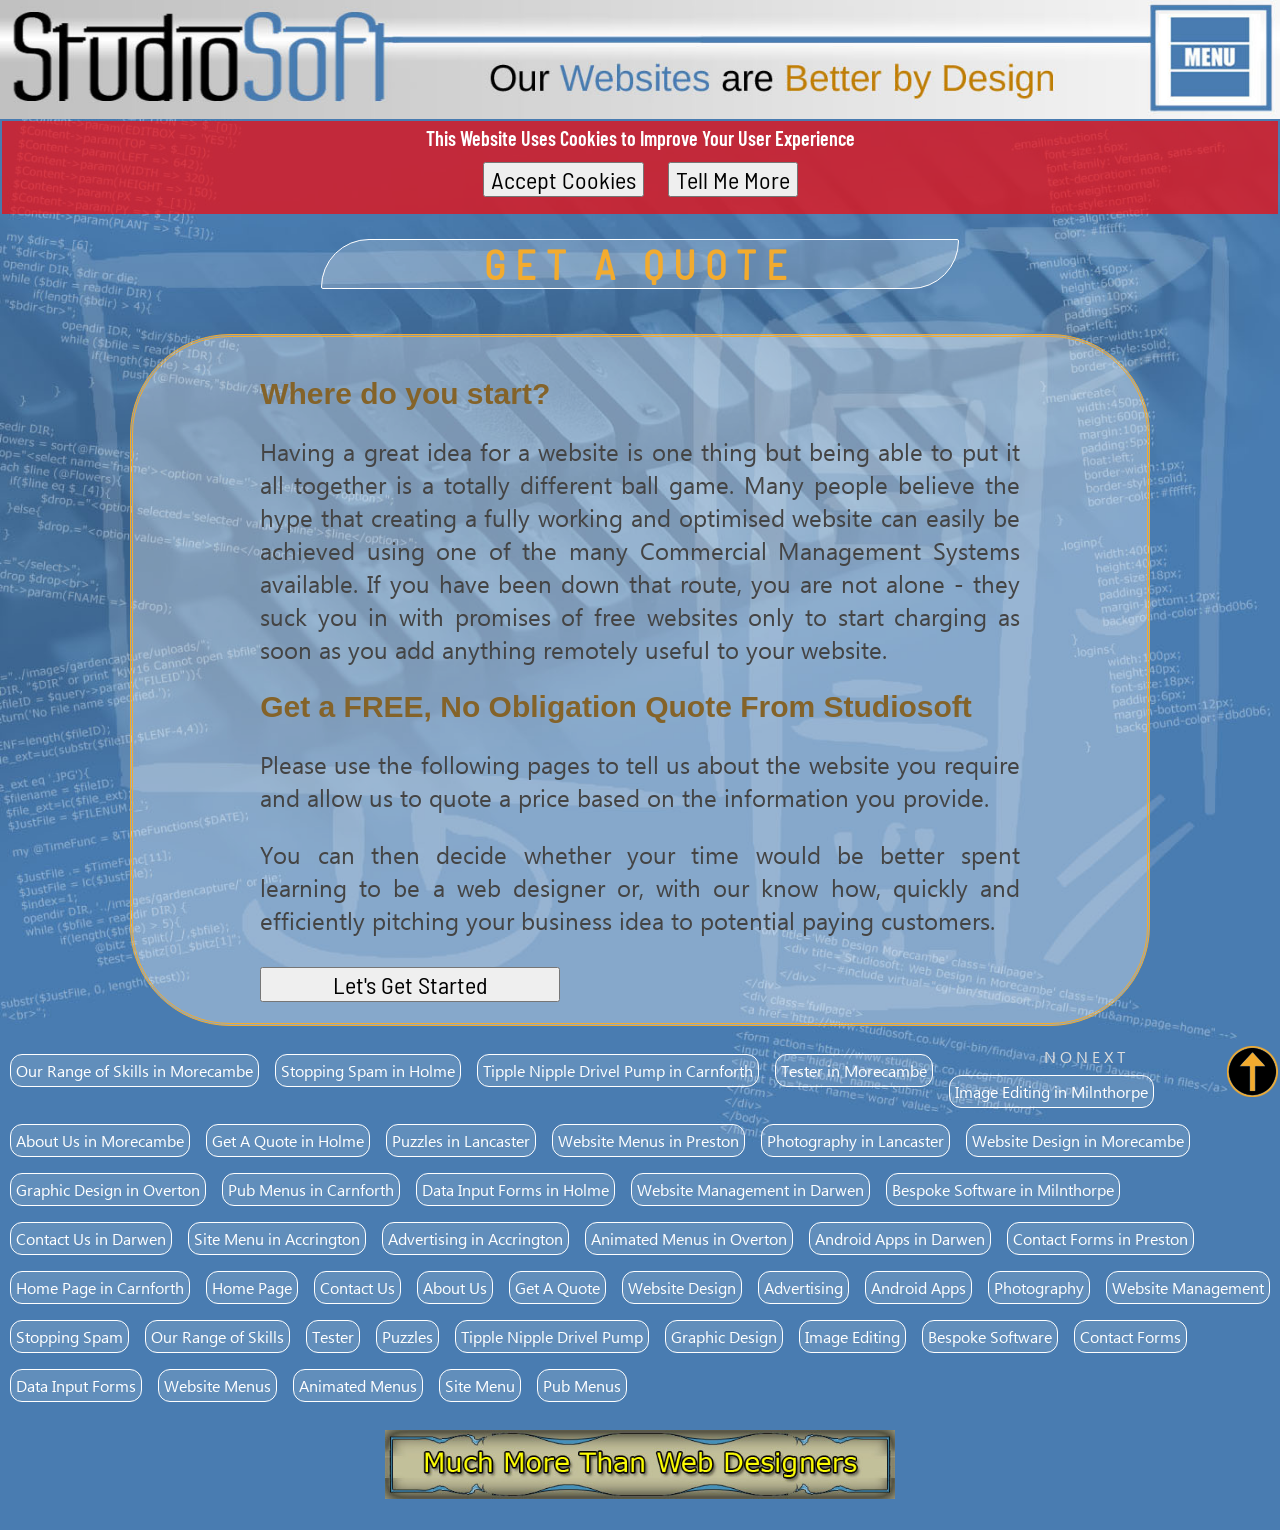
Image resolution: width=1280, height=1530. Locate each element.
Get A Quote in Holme (288, 1140)
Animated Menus (358, 1385)
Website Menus (217, 1385)
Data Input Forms (76, 1385)
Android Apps (918, 1287)
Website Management (1188, 1287)
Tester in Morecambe (854, 1070)
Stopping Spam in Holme (368, 1070)
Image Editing (852, 1336)
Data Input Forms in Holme (515, 1189)
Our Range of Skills (217, 1336)
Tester (333, 1336)
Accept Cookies (563, 179)
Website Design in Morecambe (1078, 1140)
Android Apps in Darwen (900, 1238)
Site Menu (480, 1385)
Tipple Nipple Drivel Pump (552, 1336)
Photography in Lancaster (855, 1140)
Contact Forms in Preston (1100, 1238)
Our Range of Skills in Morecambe (134, 1070)
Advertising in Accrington (475, 1238)
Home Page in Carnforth (100, 1287)
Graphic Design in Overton (108, 1189)
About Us (455, 1287)
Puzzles (407, 1336)
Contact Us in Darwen (91, 1238)
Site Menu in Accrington (277, 1238)
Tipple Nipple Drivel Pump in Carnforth (618, 1070)
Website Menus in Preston (648, 1140)
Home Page (252, 1287)
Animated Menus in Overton (689, 1238)
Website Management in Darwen (750, 1189)
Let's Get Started (410, 984)
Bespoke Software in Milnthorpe (1003, 1189)
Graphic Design (724, 1336)
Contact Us (357, 1287)
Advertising (803, 1287)
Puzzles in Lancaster (461, 1140)
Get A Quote (557, 1287)
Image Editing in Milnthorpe (1051, 1091)
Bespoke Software (990, 1336)
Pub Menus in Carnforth (311, 1189)
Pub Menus (582, 1385)
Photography (1039, 1287)
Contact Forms (1130, 1336)
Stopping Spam (69, 1336)
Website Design (682, 1287)
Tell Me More (733, 179)
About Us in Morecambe (100, 1140)
